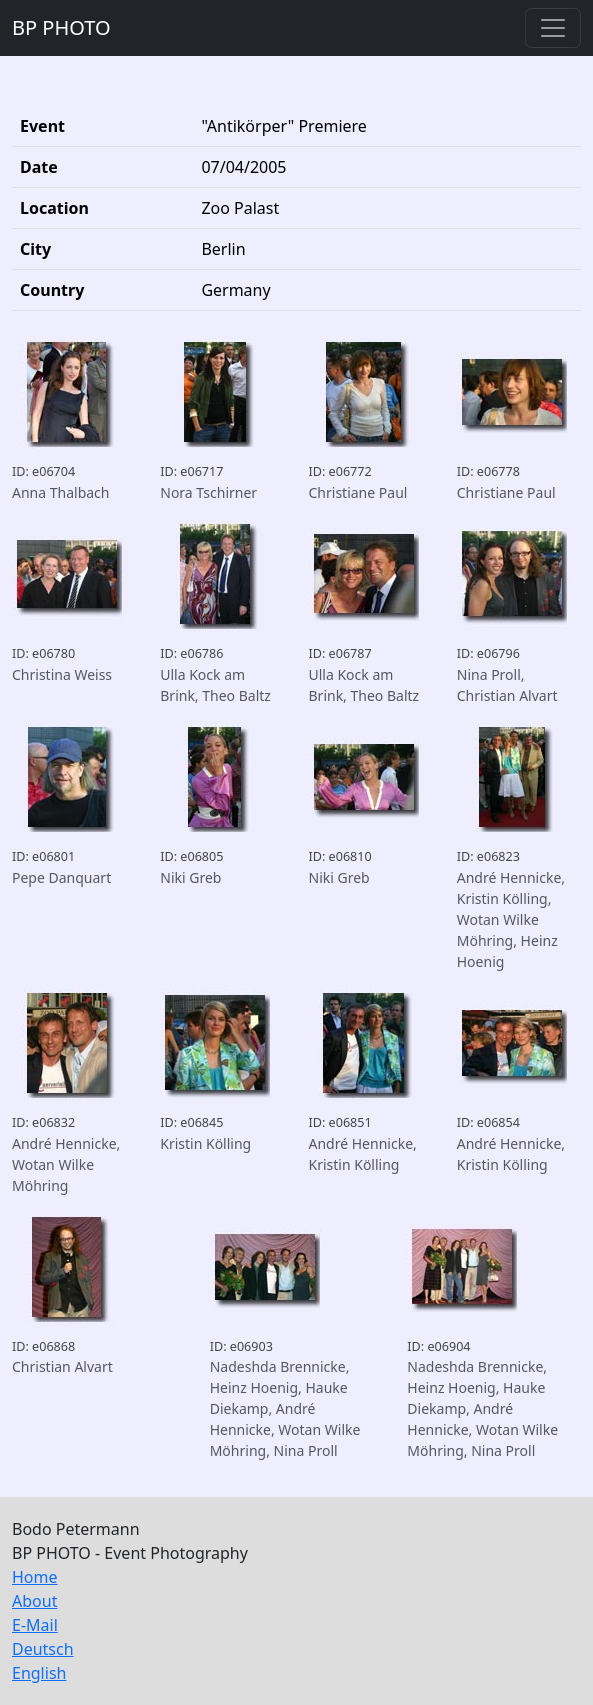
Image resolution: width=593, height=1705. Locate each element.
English (39, 1673)
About (34, 1601)
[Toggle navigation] (553, 28)
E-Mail (35, 1625)
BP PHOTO (61, 27)
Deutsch (43, 1649)
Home (35, 1577)
